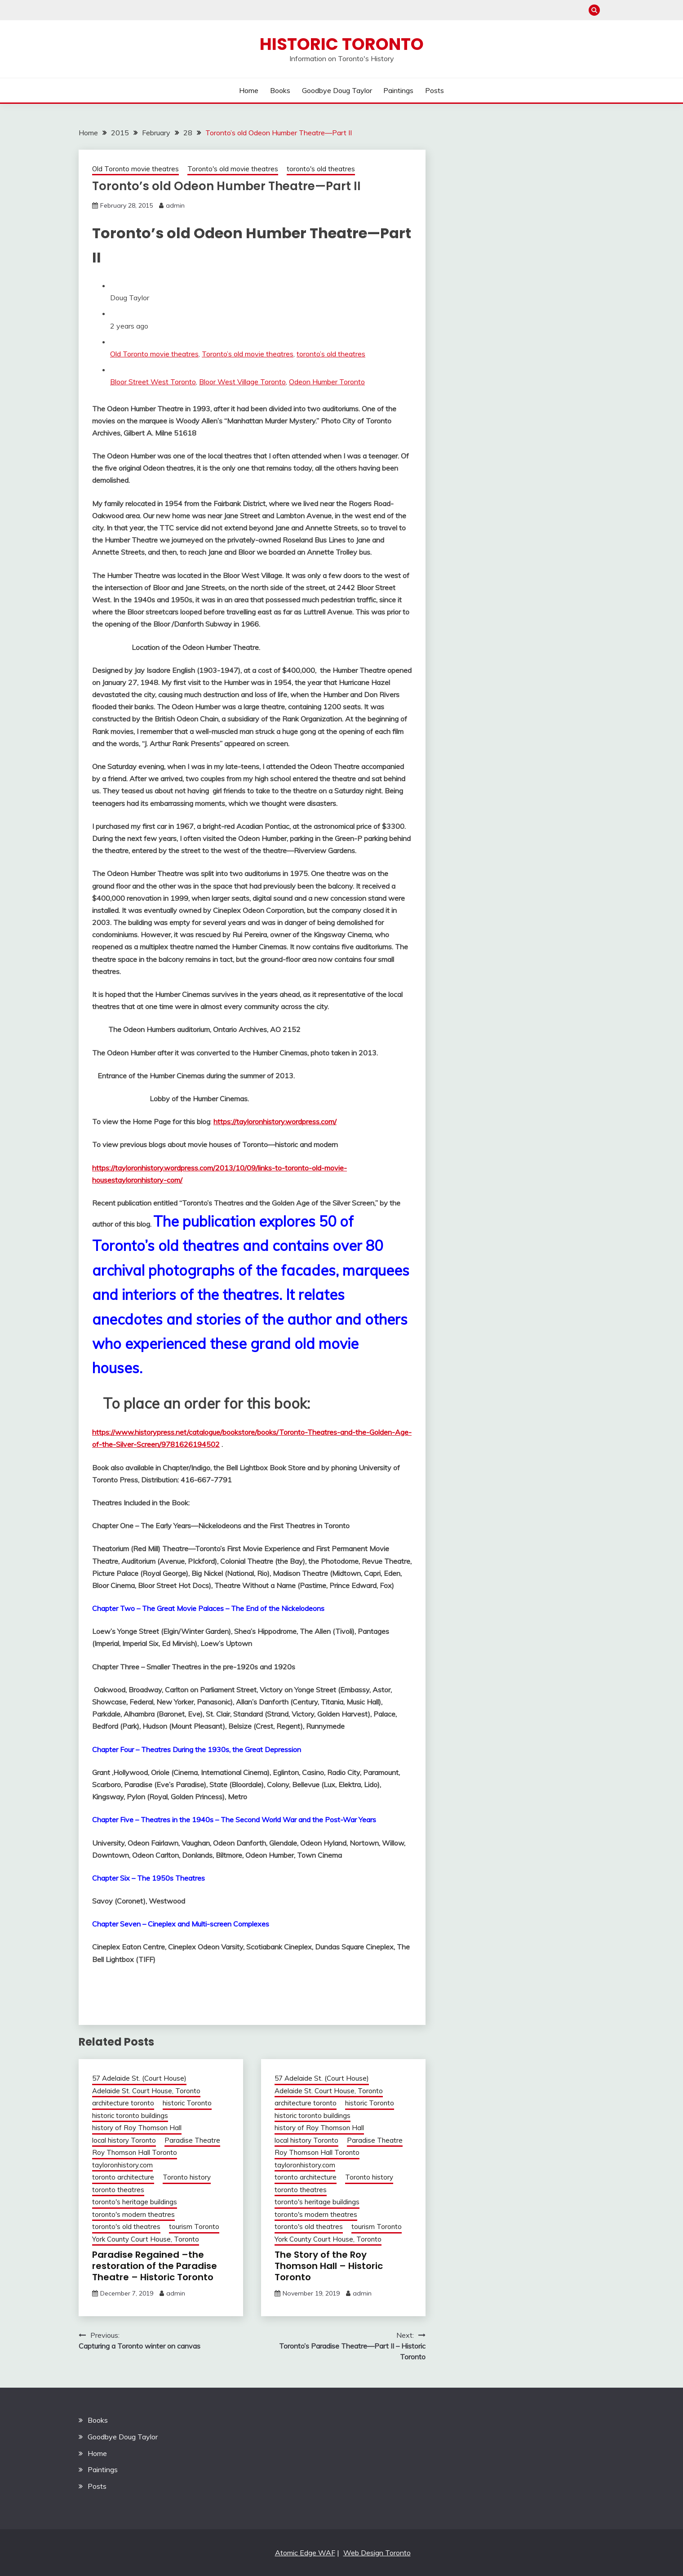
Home (248, 90)
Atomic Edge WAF (305, 2552)
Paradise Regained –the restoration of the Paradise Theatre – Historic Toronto (154, 2265)
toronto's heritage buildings (134, 2202)
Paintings (398, 90)
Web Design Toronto (377, 2552)
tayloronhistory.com (122, 2165)
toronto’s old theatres (331, 353)
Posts (434, 90)
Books (280, 90)
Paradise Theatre (192, 2140)
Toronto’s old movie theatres (247, 353)
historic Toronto (187, 2103)
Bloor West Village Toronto (242, 381)
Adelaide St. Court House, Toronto (146, 2091)
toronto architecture (123, 2177)
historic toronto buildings (130, 2115)
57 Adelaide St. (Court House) (139, 2078)
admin (175, 205)
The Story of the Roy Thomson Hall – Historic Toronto (329, 2265)
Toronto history (187, 2177)
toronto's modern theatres (133, 2214)
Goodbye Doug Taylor (337, 90)
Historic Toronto (342, 44)
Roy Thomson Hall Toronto (134, 2152)
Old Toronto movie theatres (135, 169)
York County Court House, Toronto (145, 2239)
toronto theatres (118, 2189)
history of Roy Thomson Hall (137, 2127)
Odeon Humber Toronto (327, 381)
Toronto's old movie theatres (232, 169)
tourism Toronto (194, 2226)
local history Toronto (124, 2140)
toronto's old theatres (321, 169)
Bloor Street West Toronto (153, 381)
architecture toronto (123, 2103)
